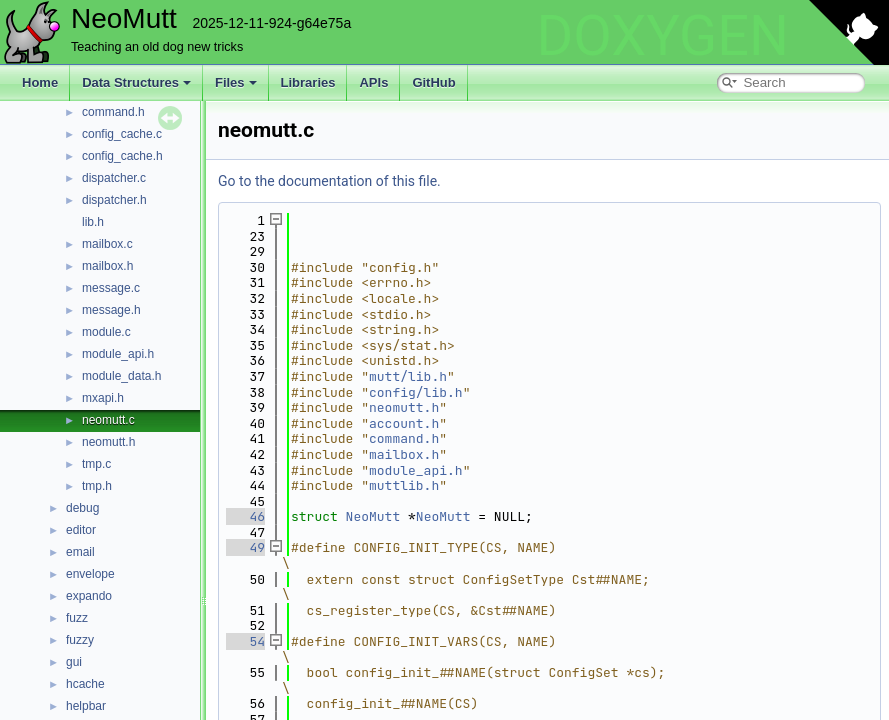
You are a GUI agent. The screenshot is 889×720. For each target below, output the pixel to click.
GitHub (433, 82)
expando (89, 596)
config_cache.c (122, 134)
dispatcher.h (114, 200)
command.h (113, 112)
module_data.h (121, 376)
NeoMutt (373, 516)
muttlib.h (404, 485)
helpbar (86, 706)
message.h (111, 310)
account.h (404, 423)
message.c (111, 288)
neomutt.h (108, 442)
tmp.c (96, 464)
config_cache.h (122, 156)
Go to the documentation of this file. (329, 181)
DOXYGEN (662, 36)
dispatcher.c (114, 178)
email (80, 552)
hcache (85, 684)
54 (245, 641)
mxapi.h (103, 398)
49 (245, 547)
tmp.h (97, 486)
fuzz (77, 618)
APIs (373, 82)
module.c (106, 332)
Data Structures (136, 82)
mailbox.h (107, 266)
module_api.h (118, 354)
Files (236, 82)
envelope (90, 574)
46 (245, 516)
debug (82, 508)
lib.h (93, 222)
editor (81, 530)
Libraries (308, 82)
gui (74, 662)
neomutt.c (108, 420)
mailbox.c (107, 244)
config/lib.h (416, 392)
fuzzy (80, 640)
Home (40, 82)
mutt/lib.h (408, 376)
